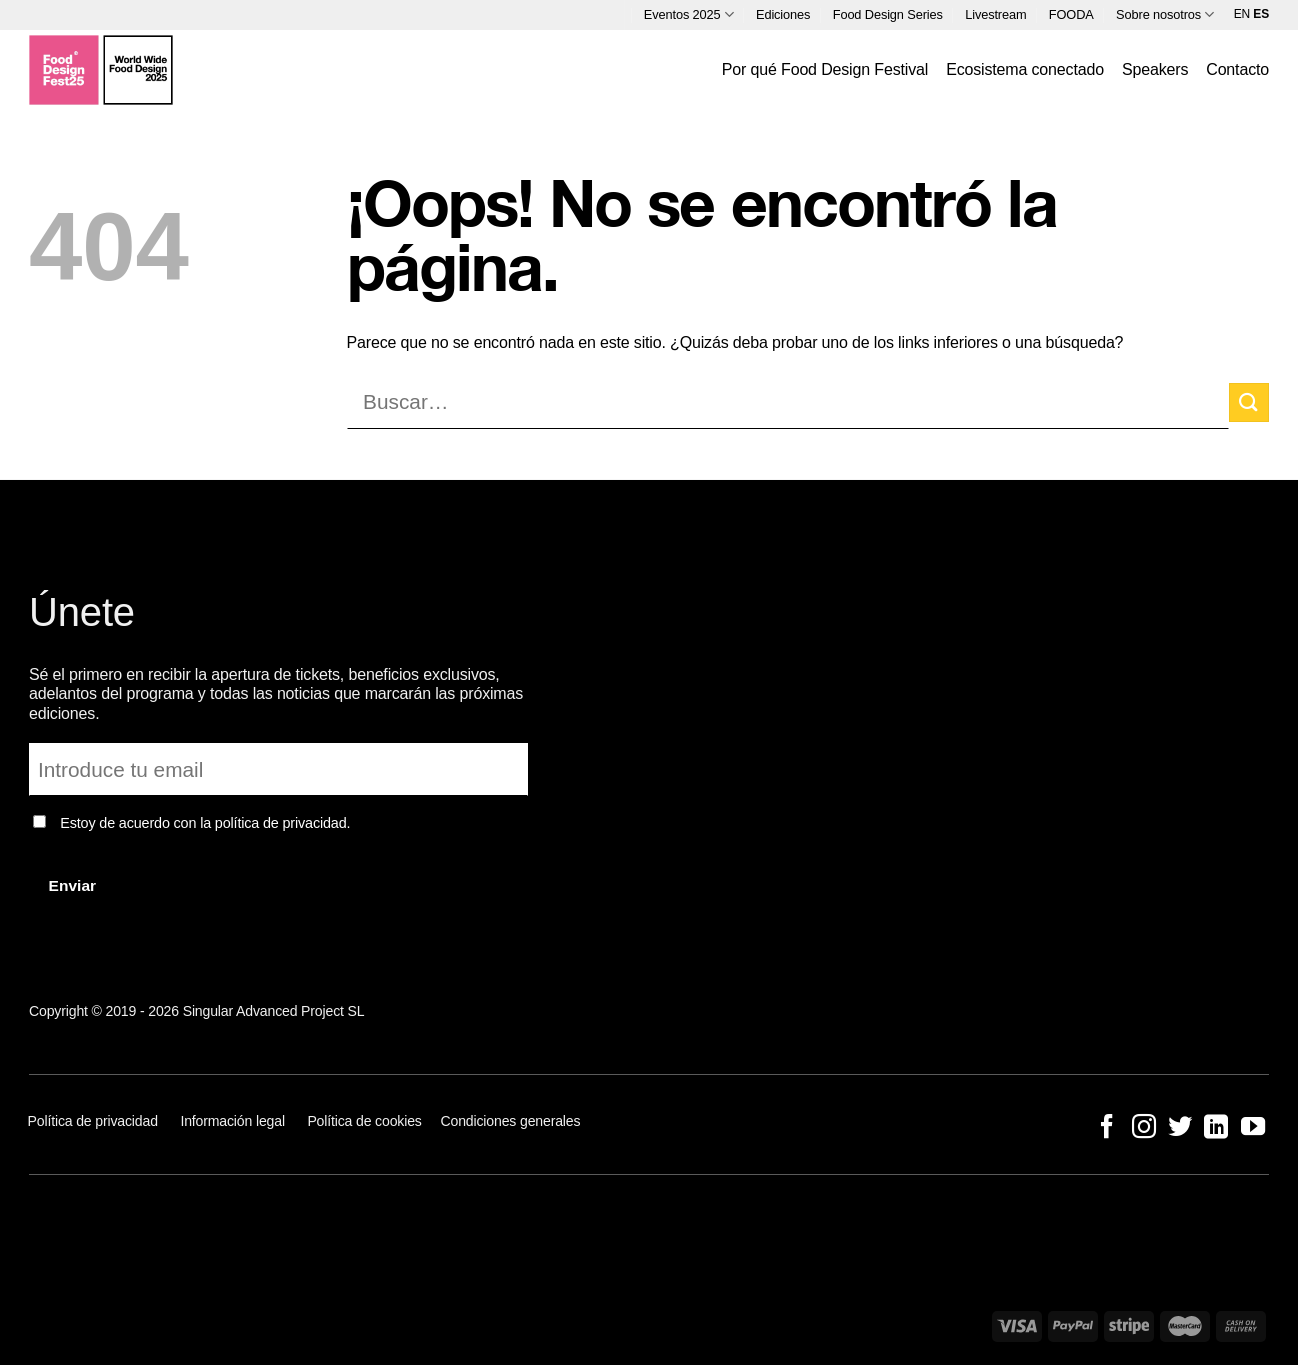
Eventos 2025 (689, 14)
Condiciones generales (511, 1121)
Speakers (1155, 69)
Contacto (1237, 69)
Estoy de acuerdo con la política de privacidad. (205, 823)
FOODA (1071, 14)
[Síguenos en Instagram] (1143, 1128)
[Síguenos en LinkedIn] (1216, 1128)
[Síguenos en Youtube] (1252, 1128)
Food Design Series (888, 14)
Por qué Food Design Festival (825, 69)
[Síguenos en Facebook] (1107, 1128)
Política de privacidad (95, 1121)
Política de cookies (364, 1121)
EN (1242, 14)
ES (1261, 14)
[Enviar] (1249, 402)
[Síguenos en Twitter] (1180, 1128)
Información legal (232, 1121)
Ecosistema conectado (1025, 69)
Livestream (995, 14)
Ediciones (783, 14)
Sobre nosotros (1165, 14)
